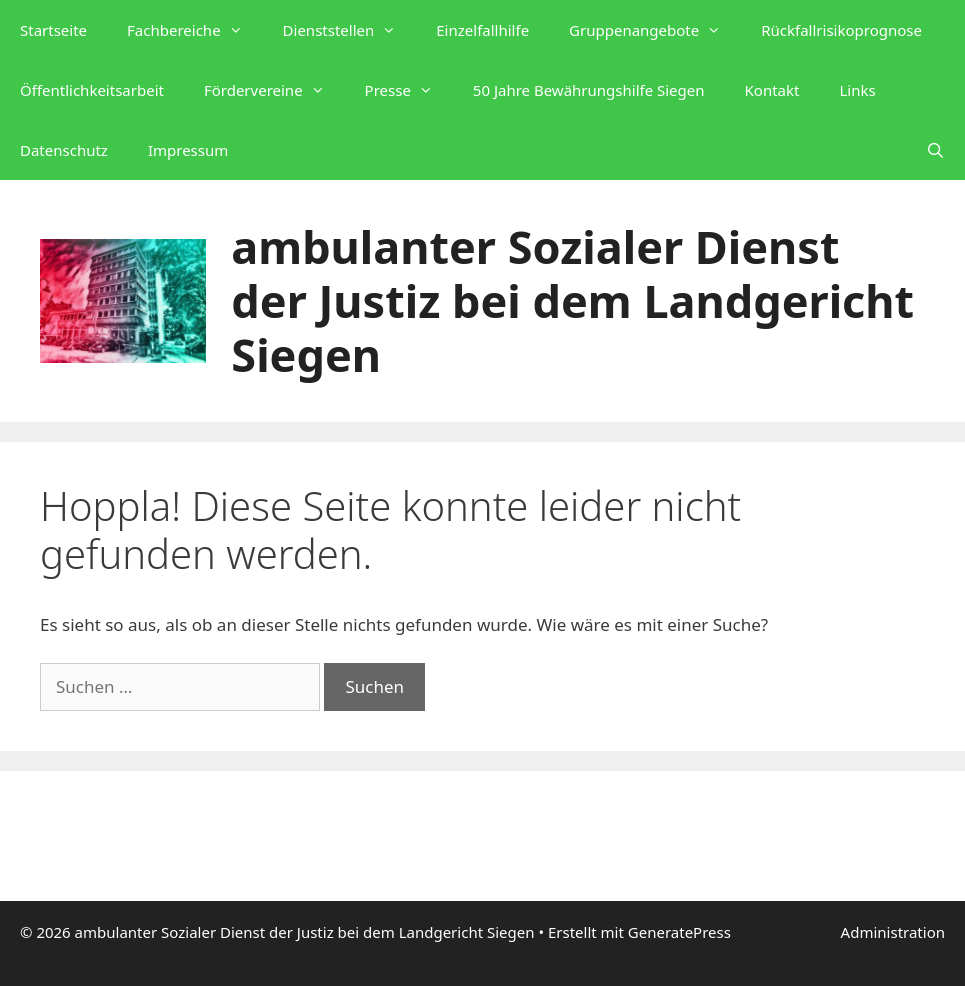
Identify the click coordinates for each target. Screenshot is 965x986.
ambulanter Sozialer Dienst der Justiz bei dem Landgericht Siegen (572, 300)
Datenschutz (64, 150)
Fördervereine (274, 90)
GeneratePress (679, 932)
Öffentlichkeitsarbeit (92, 90)
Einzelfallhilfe (482, 30)
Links (857, 90)
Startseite (53, 30)
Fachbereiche (195, 30)
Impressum (188, 150)
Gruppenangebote (655, 30)
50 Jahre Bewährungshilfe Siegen (589, 90)
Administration (893, 932)
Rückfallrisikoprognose (841, 30)
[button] (242, 30)
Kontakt (772, 90)
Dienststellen (350, 30)
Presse (409, 90)
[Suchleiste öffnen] (935, 150)
